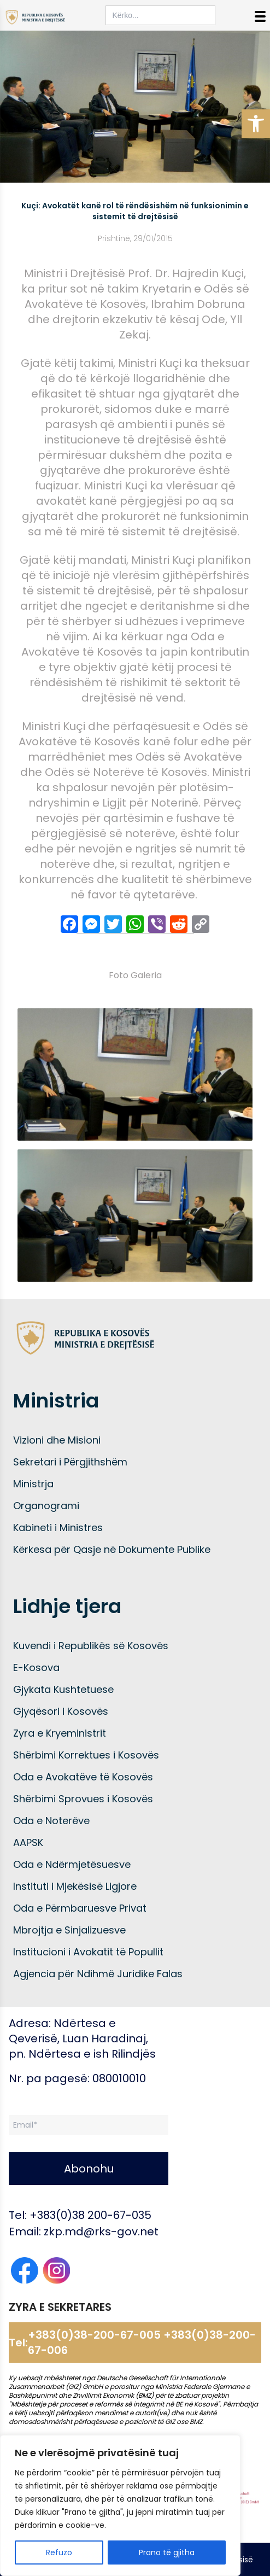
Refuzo (59, 2552)
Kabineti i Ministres (58, 1527)
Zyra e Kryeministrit (59, 1733)
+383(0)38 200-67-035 (90, 2215)
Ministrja (33, 1484)
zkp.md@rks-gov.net (101, 2231)
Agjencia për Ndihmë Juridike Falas (98, 1974)
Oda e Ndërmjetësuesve (72, 1864)
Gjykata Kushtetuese (63, 1689)
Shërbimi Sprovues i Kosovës (83, 1799)
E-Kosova (36, 1667)
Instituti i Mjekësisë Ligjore (75, 1886)
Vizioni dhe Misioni (57, 1440)
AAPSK (28, 1842)
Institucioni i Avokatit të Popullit (88, 1952)
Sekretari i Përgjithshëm (70, 1462)
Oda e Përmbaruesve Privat (79, 1908)
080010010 (119, 2078)
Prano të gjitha (167, 2552)
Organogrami (46, 1505)
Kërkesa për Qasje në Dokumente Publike (111, 1549)
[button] (256, 123)
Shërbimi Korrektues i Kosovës (86, 1755)
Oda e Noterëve (51, 1820)
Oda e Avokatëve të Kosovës (83, 1777)
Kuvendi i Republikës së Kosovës (90, 1645)
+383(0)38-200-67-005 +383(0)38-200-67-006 (142, 2342)
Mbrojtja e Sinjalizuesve (69, 1930)
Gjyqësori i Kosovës (60, 1711)
